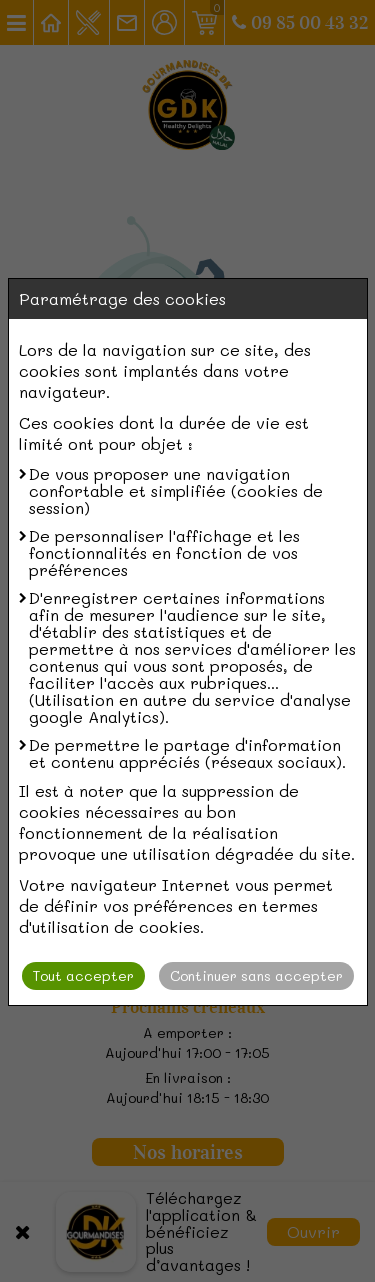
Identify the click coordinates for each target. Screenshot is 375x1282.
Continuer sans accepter (256, 975)
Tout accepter (83, 975)
